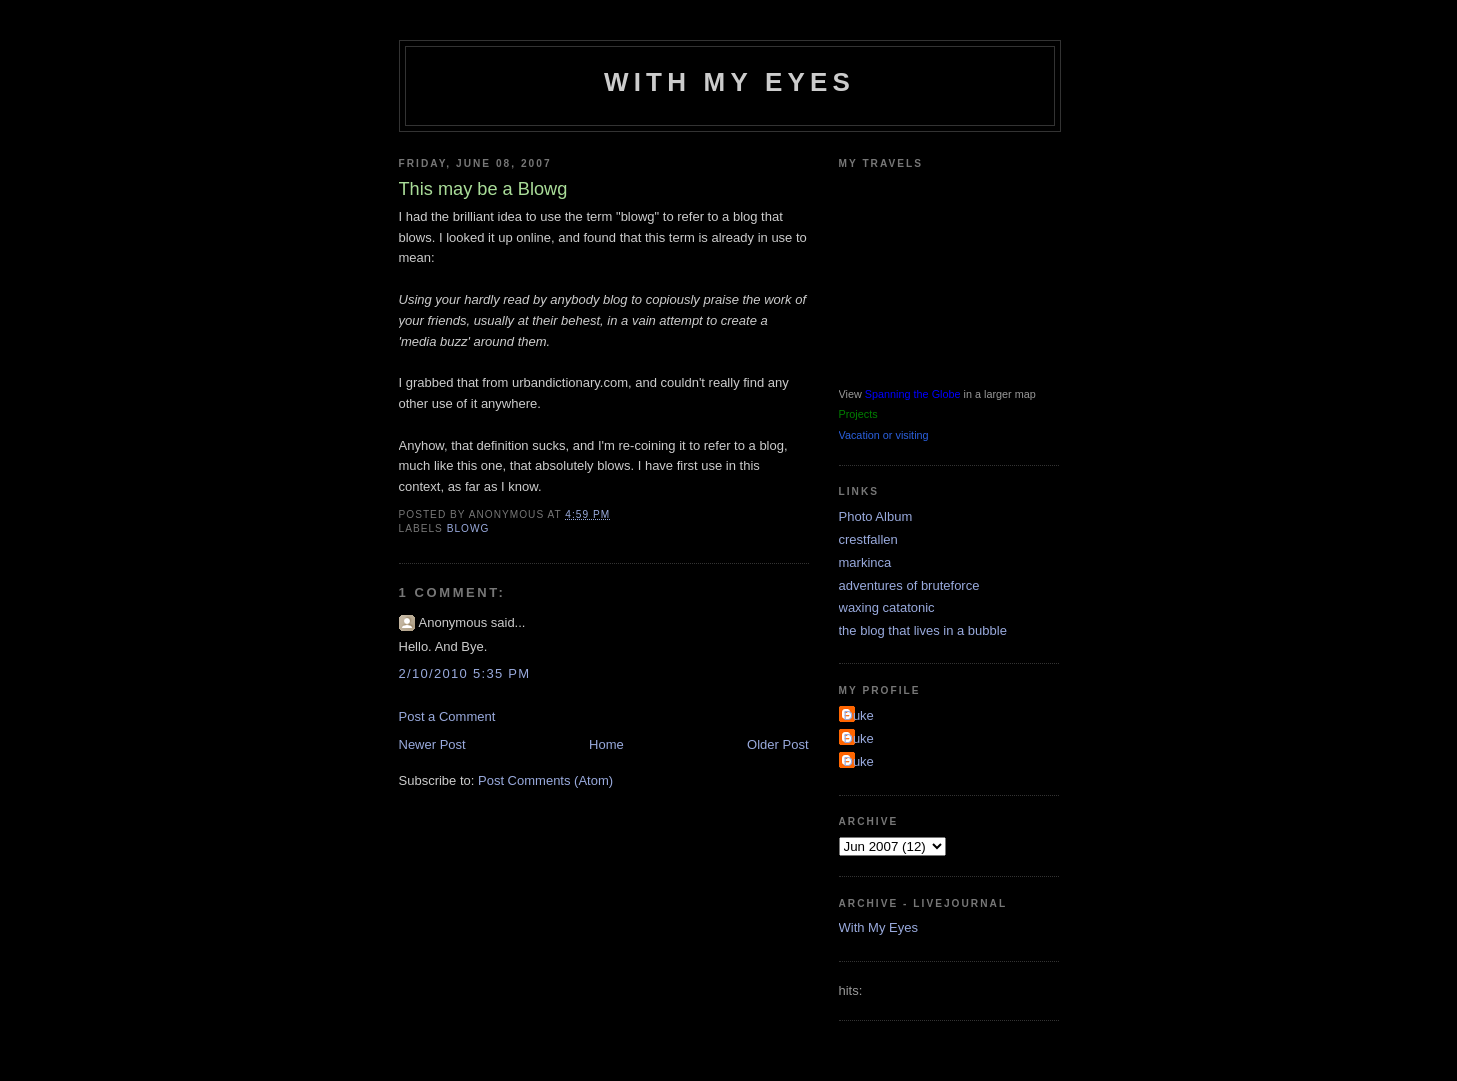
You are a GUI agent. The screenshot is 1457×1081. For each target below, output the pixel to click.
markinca (865, 562)
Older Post (777, 744)
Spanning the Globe (913, 394)
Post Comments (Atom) (545, 780)
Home (606, 744)
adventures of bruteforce (909, 585)
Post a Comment (447, 716)
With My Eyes (729, 82)
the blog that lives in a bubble (923, 630)
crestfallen (868, 539)
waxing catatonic (887, 607)
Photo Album (876, 516)
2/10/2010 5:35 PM (465, 673)
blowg (468, 528)
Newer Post (432, 744)
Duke (859, 715)
